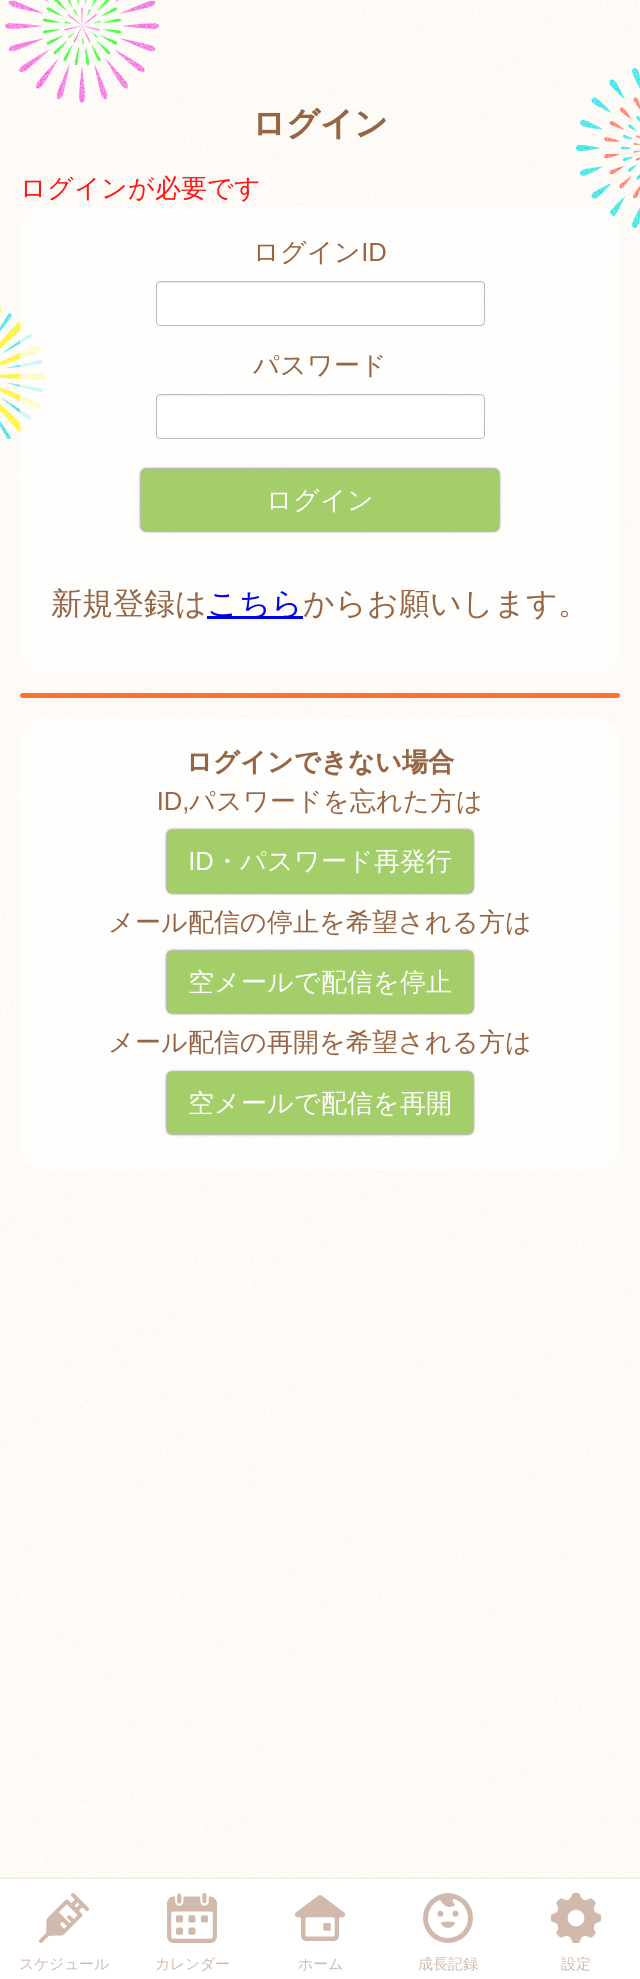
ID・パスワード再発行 (320, 861)
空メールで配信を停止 (320, 982)
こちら (255, 603)
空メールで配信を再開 (320, 1103)
